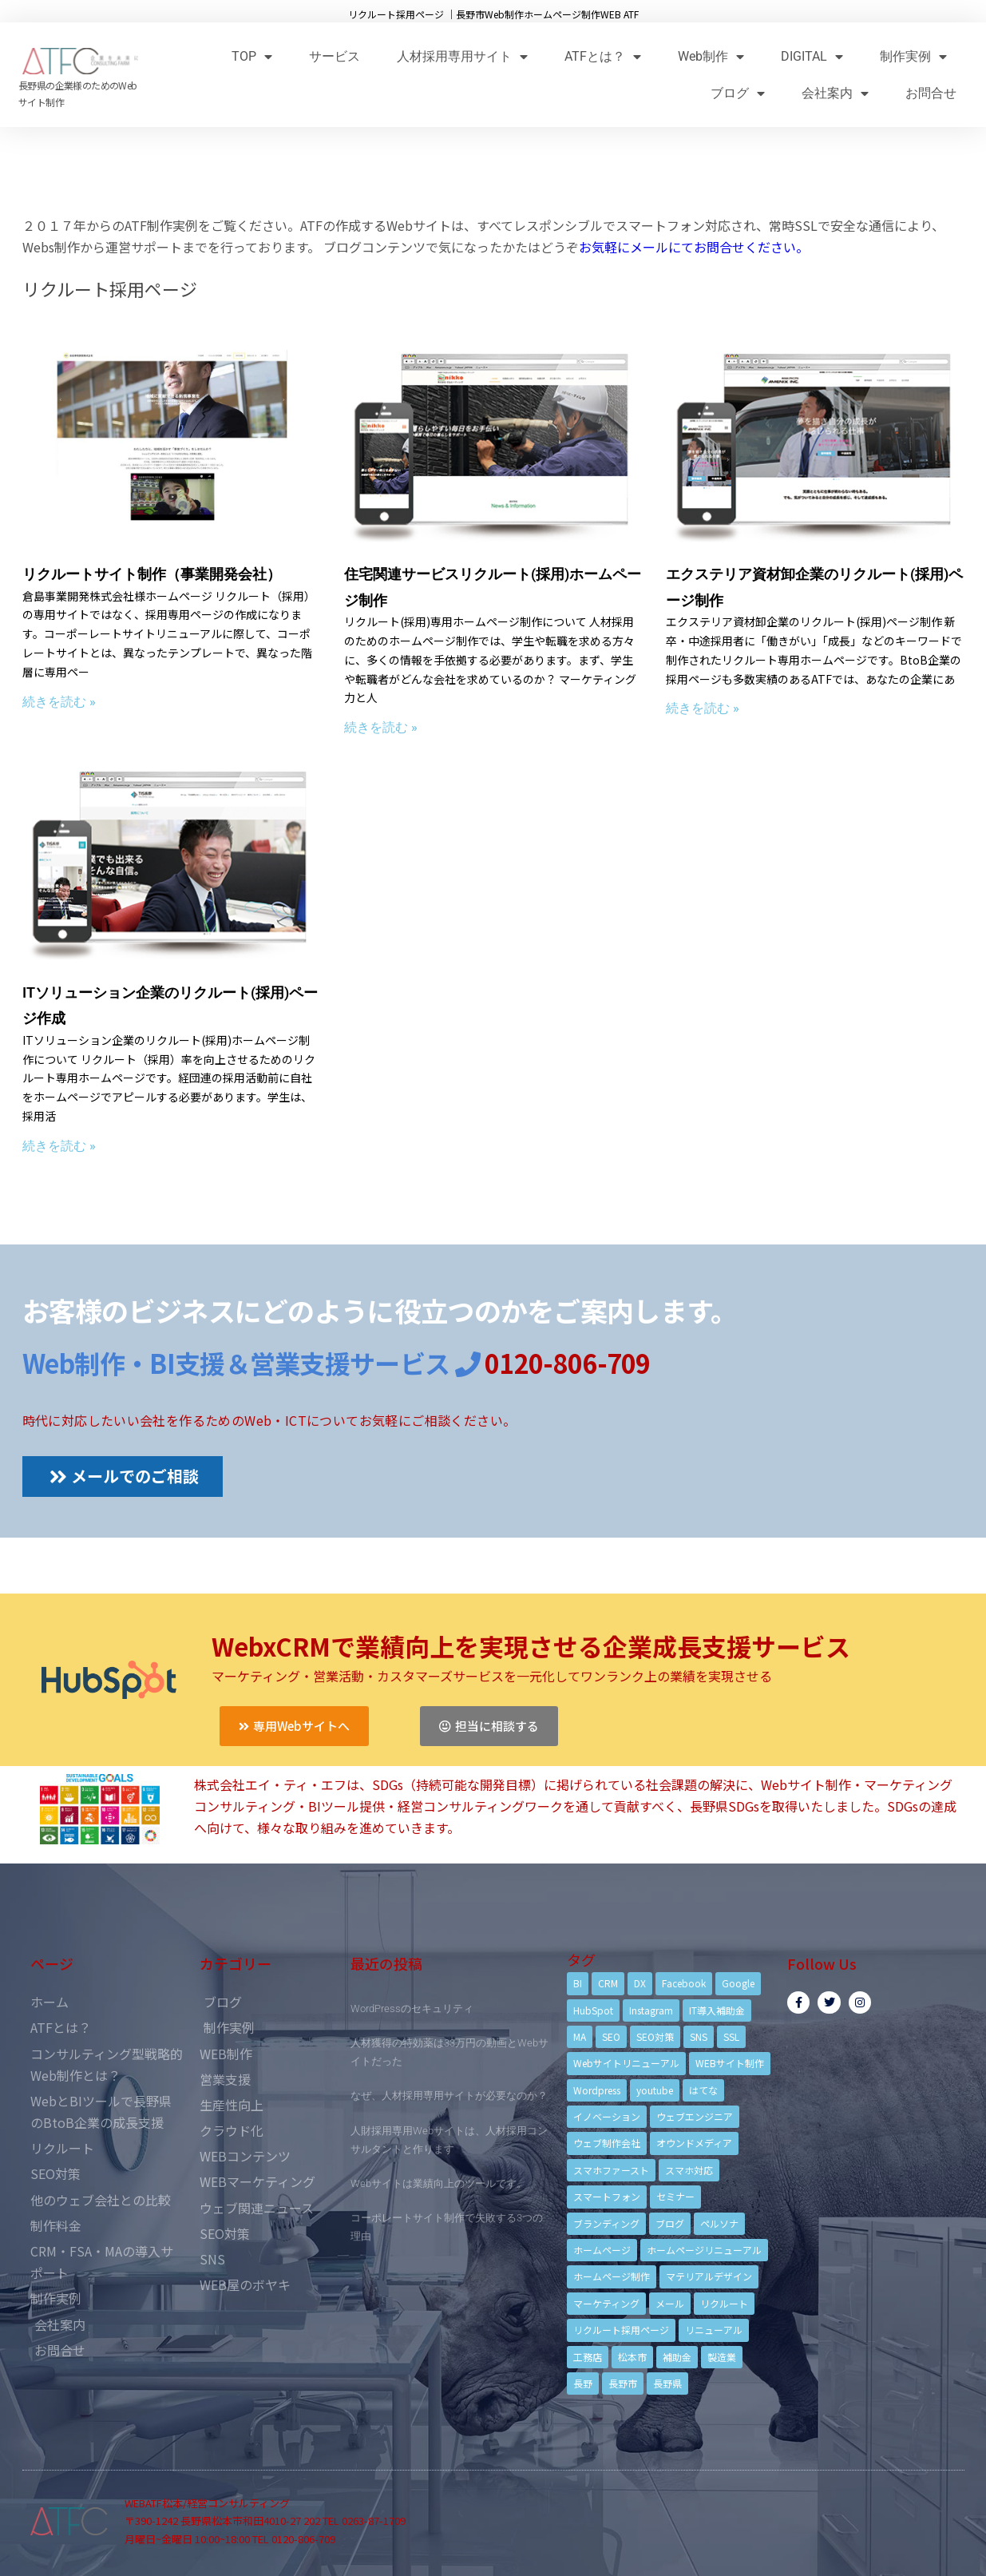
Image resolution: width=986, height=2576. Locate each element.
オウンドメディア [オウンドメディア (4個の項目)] (694, 2142)
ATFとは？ (602, 56)
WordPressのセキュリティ (411, 2008)
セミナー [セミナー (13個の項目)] (675, 2196)
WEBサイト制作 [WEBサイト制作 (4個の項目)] (729, 2063)
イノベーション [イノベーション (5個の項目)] (606, 2116)
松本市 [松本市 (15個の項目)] (632, 2357)
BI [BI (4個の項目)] (577, 1983)
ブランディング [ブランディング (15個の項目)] (606, 2223)
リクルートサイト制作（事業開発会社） (151, 574)
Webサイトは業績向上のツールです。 (438, 2183)
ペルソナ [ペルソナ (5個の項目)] (719, 2223)
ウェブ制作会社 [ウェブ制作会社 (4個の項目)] (606, 2142)
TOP (252, 56)
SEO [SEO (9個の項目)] (611, 2036)
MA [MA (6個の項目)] (579, 2036)
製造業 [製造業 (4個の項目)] (721, 2357)
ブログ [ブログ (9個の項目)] (669, 2223)
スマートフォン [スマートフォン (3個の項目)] (606, 2196)
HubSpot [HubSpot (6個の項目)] (593, 2010)
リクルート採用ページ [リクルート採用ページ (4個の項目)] (621, 2329)
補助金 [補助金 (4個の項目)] (677, 2357)
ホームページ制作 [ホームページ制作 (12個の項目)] (611, 2276)
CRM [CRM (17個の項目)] (608, 1983)
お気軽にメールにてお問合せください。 (694, 246)
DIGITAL (812, 56)
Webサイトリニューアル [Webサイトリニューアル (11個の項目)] (626, 2063)
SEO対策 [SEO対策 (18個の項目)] (655, 2036)
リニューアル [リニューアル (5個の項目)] (713, 2329)
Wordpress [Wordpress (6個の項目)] (596, 2090)
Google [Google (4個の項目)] (738, 1983)
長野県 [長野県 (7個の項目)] (667, 2383)
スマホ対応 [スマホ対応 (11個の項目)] (689, 2170)
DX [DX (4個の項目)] (640, 1983)
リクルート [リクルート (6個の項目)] (724, 2303)
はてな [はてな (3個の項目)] (703, 2090)
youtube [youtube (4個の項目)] (654, 2090)
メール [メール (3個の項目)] (669, 2303)
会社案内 (835, 93)
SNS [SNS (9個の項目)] (698, 2036)
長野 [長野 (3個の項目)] (582, 2383)
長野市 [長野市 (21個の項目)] (622, 2383)
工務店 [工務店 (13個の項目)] (587, 2357)
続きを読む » (59, 701)
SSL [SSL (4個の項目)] (731, 2036)
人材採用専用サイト (462, 56)
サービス (334, 56)
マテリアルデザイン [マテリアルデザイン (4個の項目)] (709, 2276)
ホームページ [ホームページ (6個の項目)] (602, 2249)
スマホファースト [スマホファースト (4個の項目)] (611, 2170)
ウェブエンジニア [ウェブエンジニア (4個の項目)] (694, 2116)
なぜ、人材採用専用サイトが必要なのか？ (449, 2096)
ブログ (738, 93)
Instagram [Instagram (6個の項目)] (651, 2010)
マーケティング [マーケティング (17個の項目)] (606, 2303)
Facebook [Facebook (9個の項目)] (684, 1983)
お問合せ (930, 93)
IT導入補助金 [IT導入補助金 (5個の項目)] (717, 2010)
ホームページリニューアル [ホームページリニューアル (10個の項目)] (704, 2249)
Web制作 (711, 56)
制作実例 (913, 56)
